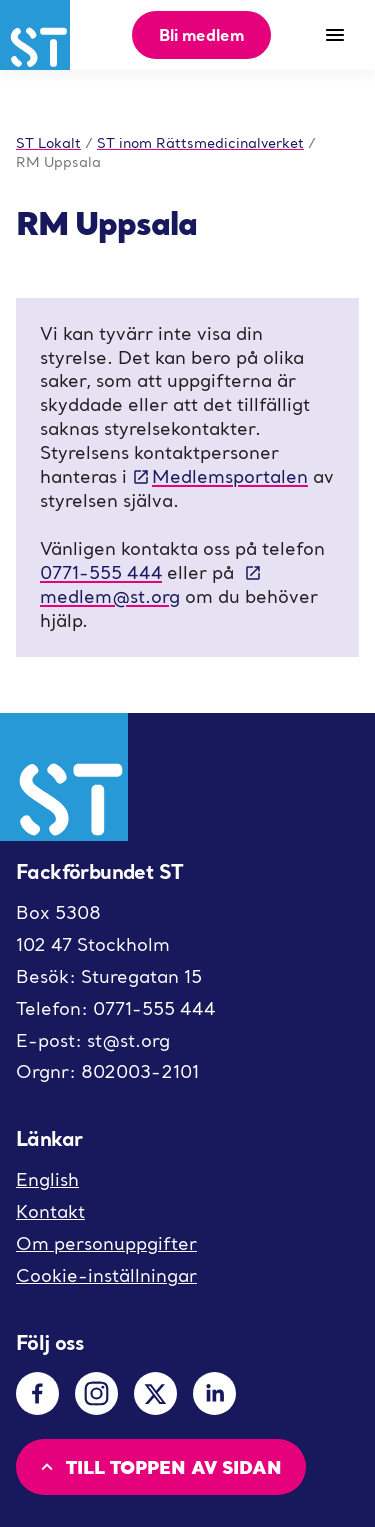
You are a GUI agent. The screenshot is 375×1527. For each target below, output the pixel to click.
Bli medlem (201, 34)
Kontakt (50, 1211)
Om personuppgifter (106, 1243)
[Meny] (335, 35)
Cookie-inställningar (106, 1275)
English (47, 1179)
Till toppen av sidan (159, 1466)
